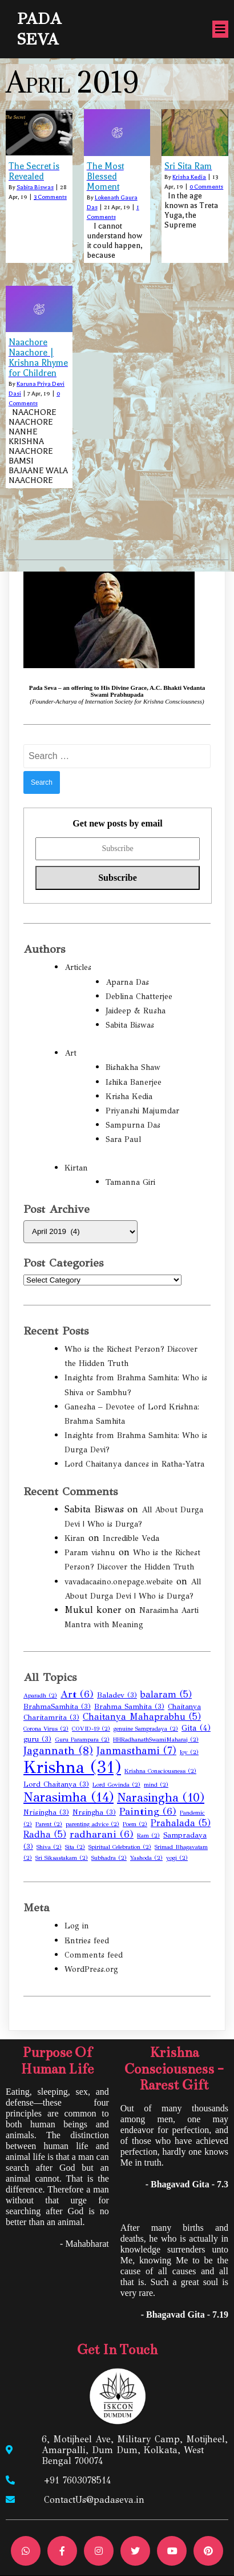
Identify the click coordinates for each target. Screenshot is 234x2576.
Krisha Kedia (189, 177)
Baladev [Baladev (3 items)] (117, 1695)
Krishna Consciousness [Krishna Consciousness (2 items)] (160, 1771)
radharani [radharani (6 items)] (102, 1834)
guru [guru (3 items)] (37, 1739)
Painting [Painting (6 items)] (147, 1812)
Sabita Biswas (35, 187)
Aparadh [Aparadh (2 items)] (40, 1695)
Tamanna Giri (130, 1182)
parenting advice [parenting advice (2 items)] (92, 1824)
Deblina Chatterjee (139, 996)
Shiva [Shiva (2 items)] (49, 1847)
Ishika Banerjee (134, 1082)
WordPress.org (91, 1969)
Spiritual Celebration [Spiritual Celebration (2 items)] (119, 1847)
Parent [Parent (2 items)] (48, 1824)
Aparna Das (127, 982)
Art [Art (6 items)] (77, 1694)
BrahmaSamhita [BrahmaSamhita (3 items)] (57, 1706)
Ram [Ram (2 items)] (148, 1835)
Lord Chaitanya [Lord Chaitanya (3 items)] (56, 1784)
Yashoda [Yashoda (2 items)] (146, 1858)
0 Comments (206, 186)
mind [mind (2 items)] (156, 1784)
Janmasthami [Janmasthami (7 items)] (136, 1750)
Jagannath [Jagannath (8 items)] (58, 1750)
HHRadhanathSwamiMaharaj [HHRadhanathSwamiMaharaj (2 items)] (156, 1739)
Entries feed (86, 1941)
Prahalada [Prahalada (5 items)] (181, 1823)
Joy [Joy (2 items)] (189, 1752)
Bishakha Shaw (133, 1067)
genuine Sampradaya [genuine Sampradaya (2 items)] (146, 1728)
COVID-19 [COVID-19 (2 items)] (91, 1728)
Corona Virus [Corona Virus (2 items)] (45, 1728)
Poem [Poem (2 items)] (135, 1824)
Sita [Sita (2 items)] (75, 1847)
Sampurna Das (133, 1125)
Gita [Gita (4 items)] (196, 1728)
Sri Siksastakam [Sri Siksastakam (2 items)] (61, 1858)
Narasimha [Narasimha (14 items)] (68, 1797)
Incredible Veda (131, 1538)
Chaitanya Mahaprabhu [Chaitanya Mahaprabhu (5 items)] (142, 1716)
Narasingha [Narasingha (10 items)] (160, 1797)
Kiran (74, 1538)
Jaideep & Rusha (136, 1011)
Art (70, 1053)
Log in (76, 1926)
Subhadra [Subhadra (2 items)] (109, 1858)
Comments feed (93, 1955)
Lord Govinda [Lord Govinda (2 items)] (116, 1784)
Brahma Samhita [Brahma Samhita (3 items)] (129, 1706)
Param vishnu (89, 1552)
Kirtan (76, 1168)
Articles (77, 967)
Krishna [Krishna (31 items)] (72, 1767)
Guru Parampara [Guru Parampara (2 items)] (82, 1739)
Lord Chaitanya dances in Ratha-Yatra (134, 1464)
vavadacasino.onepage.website (118, 1582)
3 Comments (50, 197)
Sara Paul (123, 1139)
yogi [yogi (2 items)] (177, 1858)
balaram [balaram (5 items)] (166, 1694)
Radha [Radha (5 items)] (44, 1834)
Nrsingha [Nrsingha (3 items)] (94, 1812)
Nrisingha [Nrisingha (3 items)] (46, 1812)
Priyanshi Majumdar (142, 1111)
